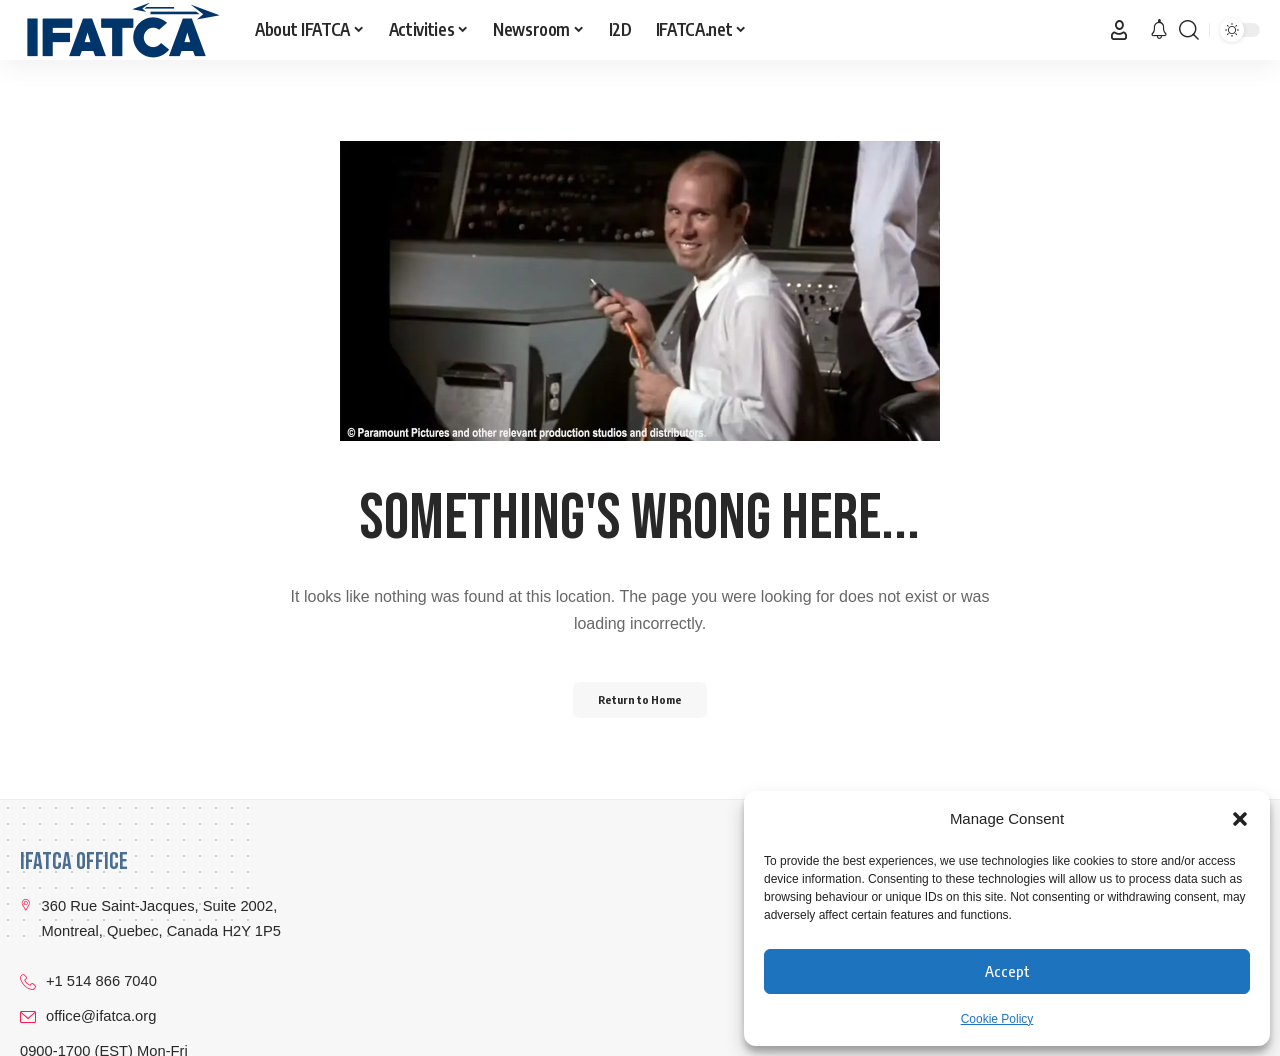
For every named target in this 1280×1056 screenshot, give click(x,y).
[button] (1240, 819)
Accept (1007, 971)
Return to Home (640, 699)
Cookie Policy (997, 1019)
